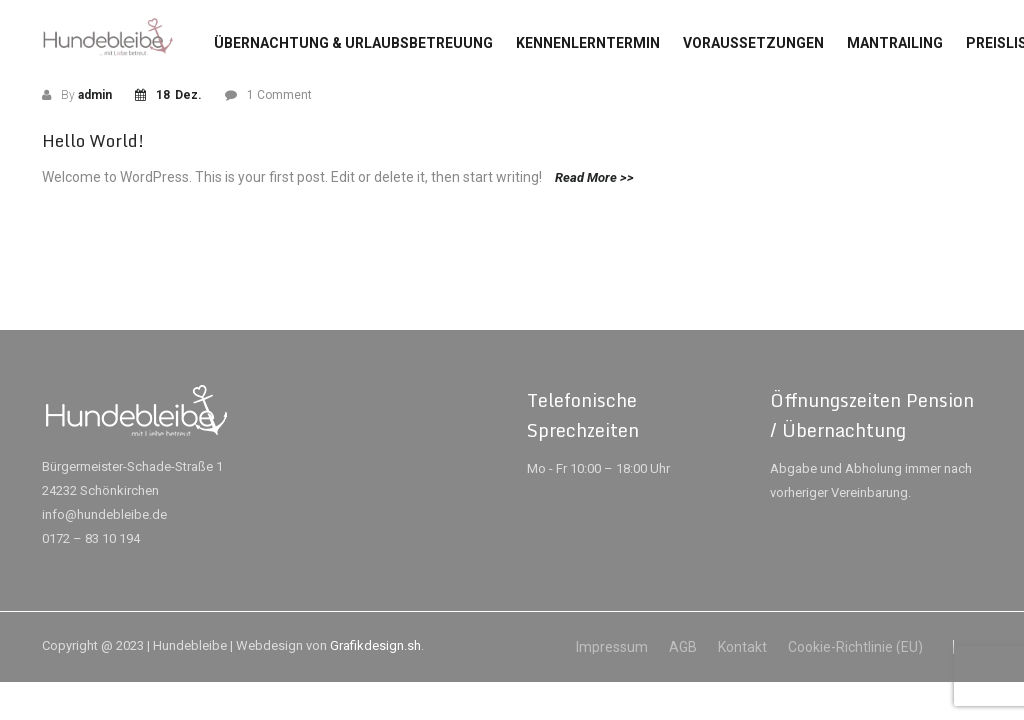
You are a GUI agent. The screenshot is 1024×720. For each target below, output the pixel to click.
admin (95, 95)
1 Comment (279, 95)
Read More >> (594, 177)
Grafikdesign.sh (375, 645)
